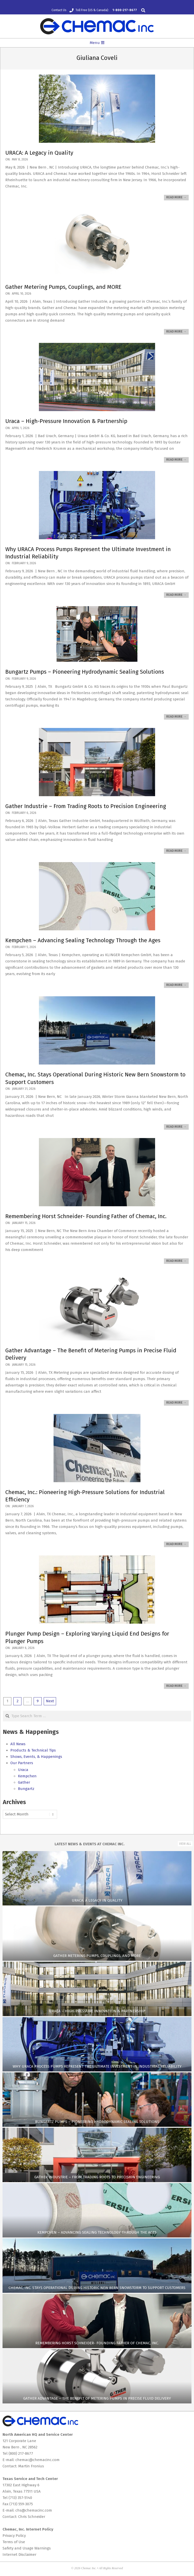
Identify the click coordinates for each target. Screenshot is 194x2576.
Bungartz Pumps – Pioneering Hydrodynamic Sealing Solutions (84, 671)
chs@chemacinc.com (33, 2510)
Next (50, 1701)
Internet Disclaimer (19, 2554)
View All (185, 1844)
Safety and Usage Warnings (27, 2548)
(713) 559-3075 (21, 2504)
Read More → (176, 197)
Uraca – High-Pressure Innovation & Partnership (66, 421)
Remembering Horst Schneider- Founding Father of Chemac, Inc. (85, 1216)
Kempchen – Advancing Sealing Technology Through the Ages (82, 940)
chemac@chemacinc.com (37, 2459)
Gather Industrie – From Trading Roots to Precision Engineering (85, 806)
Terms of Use (14, 2542)
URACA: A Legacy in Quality (39, 152)
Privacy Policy (14, 2535)
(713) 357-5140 (20, 2497)
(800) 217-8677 (21, 2453)
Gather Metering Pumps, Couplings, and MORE (63, 286)
